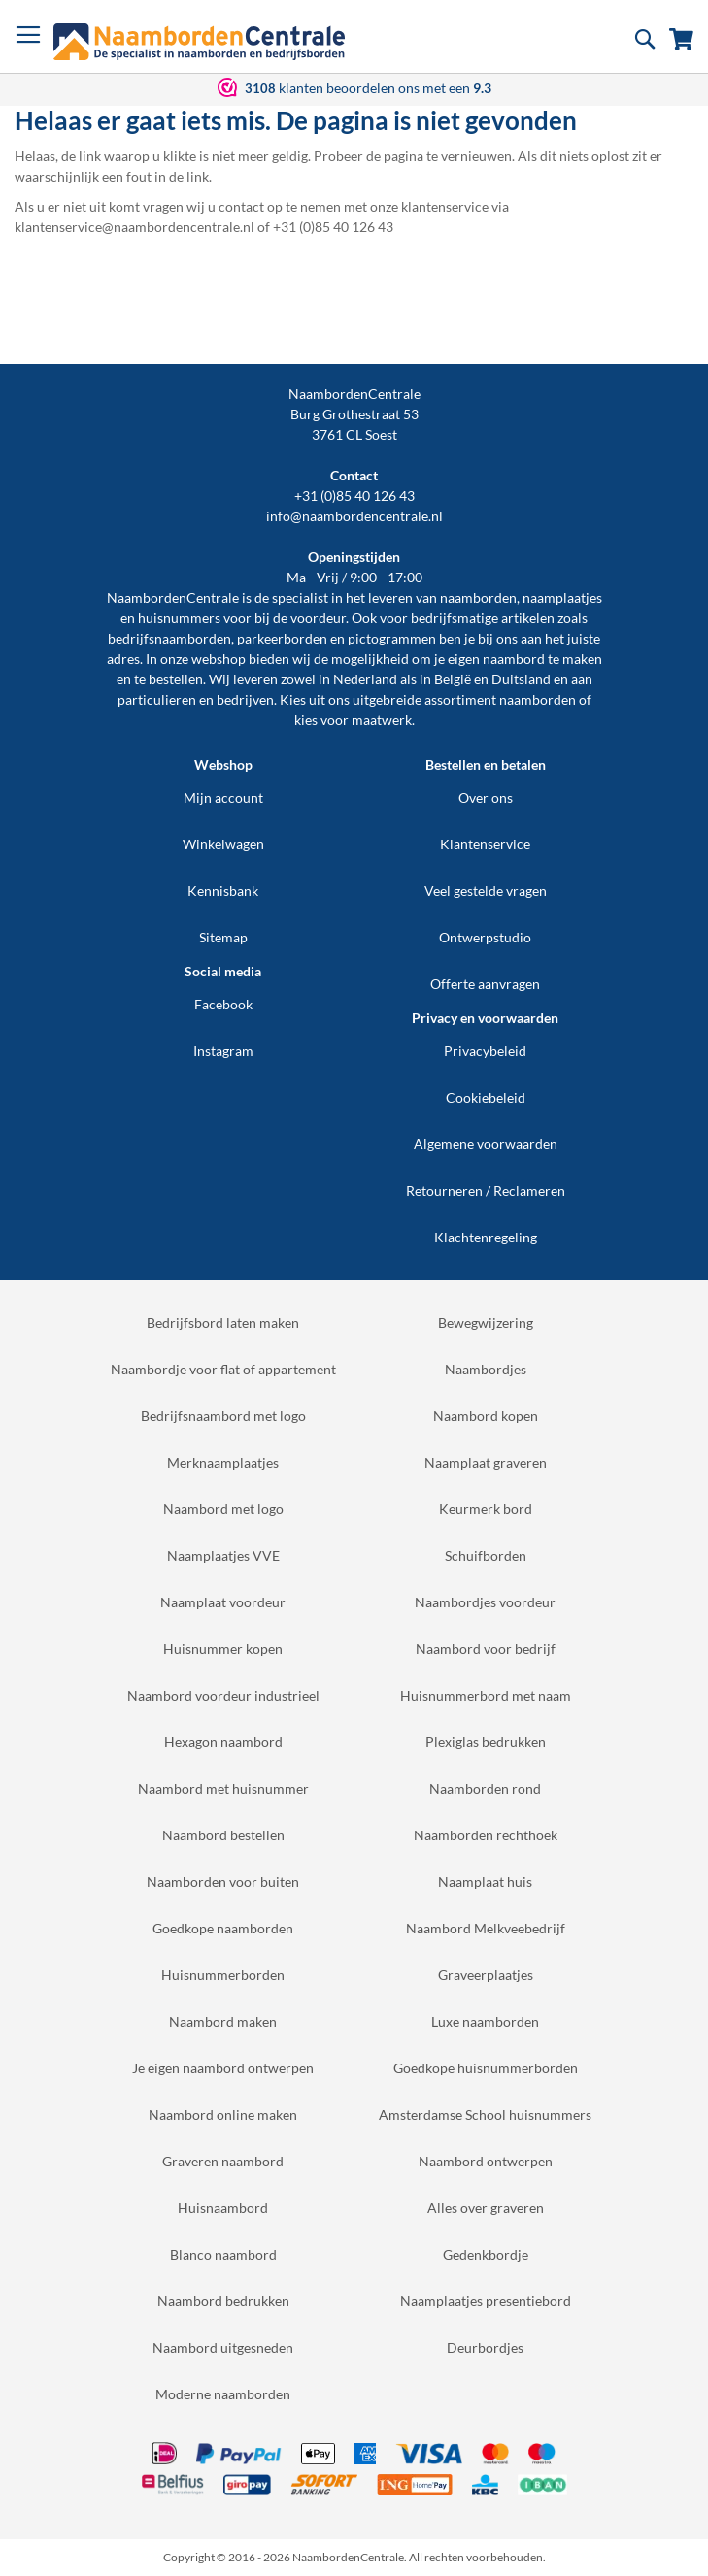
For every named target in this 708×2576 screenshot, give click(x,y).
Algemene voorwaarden (485, 1144)
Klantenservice (485, 844)
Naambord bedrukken (223, 2301)
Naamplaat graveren (485, 1462)
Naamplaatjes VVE (223, 1555)
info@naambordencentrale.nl (354, 516)
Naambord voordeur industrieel (223, 1695)
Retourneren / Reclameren (485, 1190)
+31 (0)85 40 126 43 (354, 495)
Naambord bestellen (223, 1835)
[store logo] (199, 41)
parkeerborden (282, 638)
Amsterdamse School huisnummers (485, 2114)
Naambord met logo (223, 1509)
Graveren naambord (223, 2161)
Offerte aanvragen (485, 983)
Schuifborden (485, 1555)
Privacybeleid (485, 1050)
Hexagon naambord (223, 1742)
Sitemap (223, 937)
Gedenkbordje (485, 2254)
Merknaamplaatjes (223, 1462)
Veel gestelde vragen (485, 890)
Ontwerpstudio (485, 937)
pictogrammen (392, 638)
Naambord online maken (223, 2114)
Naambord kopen (485, 1415)
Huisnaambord (223, 2207)
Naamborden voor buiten (223, 1881)
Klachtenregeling (485, 1237)
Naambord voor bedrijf (486, 1648)
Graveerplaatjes (485, 1974)
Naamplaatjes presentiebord (485, 2301)
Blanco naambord (223, 2254)
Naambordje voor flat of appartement (223, 1369)
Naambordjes (485, 1369)
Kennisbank (222, 890)
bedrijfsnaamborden (169, 638)
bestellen (176, 679)
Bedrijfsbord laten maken (223, 1322)
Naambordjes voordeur (485, 1602)
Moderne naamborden (222, 2394)
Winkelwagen (223, 844)
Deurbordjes (485, 2347)
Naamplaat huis (485, 1881)
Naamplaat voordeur (223, 1602)
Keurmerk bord (485, 1509)
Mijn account (223, 797)
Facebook (223, 1004)
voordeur (318, 618)
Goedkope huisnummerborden (485, 2068)
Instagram (223, 1050)
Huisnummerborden (223, 1974)
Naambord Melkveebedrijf (485, 1928)
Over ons (485, 797)
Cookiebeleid (485, 1097)
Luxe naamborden (485, 2021)
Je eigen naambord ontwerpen (223, 2068)
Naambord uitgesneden (222, 2347)
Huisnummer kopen (223, 1648)
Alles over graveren (485, 2207)
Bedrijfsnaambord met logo (223, 1415)
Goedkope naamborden (222, 1928)
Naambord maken (223, 2021)
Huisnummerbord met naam (485, 1695)
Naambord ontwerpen (486, 2161)
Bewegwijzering (485, 1322)
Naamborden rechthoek (485, 1835)
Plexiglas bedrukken (485, 1742)
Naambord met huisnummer (223, 1788)
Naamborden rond (485, 1788)
